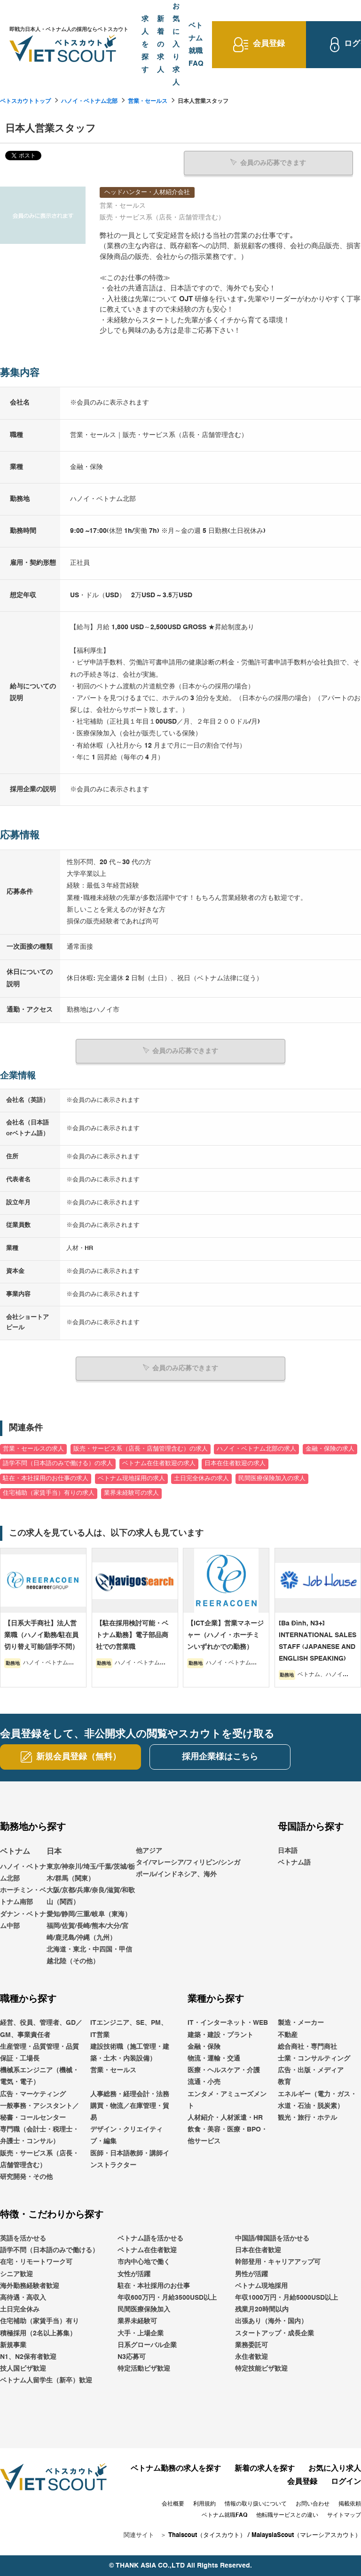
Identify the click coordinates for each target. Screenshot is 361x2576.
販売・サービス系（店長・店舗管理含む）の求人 (140, 1448)
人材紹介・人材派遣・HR (225, 2117)
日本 (54, 1851)
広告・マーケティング (33, 2094)
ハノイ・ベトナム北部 (89, 101)
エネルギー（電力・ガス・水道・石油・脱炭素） (317, 2100)
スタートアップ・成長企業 (274, 2333)
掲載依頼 (349, 2503)
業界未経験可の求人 (131, 1493)
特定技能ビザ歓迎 (261, 2368)
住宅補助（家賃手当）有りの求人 (48, 1493)
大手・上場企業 (141, 2333)
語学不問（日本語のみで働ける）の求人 (58, 1463)
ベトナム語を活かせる (150, 2238)
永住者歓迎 (251, 2356)
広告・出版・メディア (311, 2070)
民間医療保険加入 (144, 2309)
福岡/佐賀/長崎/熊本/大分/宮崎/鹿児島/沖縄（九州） (87, 1931)
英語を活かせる (23, 2238)
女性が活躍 (134, 2274)
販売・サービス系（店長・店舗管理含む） (39, 2158)
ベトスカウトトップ (25, 101)
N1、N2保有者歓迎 (28, 2356)
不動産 (288, 2034)
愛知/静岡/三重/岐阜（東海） (89, 1913)
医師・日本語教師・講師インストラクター (129, 2158)
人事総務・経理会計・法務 (129, 2094)
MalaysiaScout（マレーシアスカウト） (306, 2535)
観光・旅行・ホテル (307, 2117)
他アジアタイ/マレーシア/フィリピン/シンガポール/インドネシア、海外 (188, 1862)
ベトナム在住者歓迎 (147, 2250)
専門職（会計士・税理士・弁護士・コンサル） (39, 2135)
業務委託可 (251, 2345)
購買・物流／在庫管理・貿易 (129, 2111)
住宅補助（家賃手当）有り (39, 2321)
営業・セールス (147, 101)
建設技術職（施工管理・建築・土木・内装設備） (129, 2052)
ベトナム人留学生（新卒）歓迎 (46, 2380)
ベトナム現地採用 (261, 2285)
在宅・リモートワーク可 (36, 2261)
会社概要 (173, 2503)
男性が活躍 (251, 2274)
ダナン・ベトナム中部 (23, 1919)
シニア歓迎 (16, 2274)
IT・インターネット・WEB (228, 2022)
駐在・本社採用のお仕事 (154, 2285)
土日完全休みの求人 (201, 1478)
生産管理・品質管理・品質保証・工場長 (39, 2052)
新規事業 (13, 2345)
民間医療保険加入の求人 (272, 1478)
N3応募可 (132, 2356)
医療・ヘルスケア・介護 (224, 2070)
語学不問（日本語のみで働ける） (49, 2250)
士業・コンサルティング (314, 2058)
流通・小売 (204, 2081)
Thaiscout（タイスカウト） (207, 2535)
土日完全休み (19, 2309)
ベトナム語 (294, 1862)
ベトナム (15, 1851)
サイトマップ (344, 2515)
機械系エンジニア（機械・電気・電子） (39, 2076)
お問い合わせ (313, 2503)
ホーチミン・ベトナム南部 (23, 1896)
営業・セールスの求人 (33, 1448)
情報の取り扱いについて (256, 2503)
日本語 (288, 1850)
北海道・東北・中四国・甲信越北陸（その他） (89, 1955)
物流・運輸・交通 (214, 2058)
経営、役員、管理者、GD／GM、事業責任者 (41, 2028)
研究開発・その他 (26, 2176)
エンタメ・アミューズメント (227, 2100)
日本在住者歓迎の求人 (235, 1463)
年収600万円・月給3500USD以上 (167, 2297)
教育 (284, 2081)
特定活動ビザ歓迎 (144, 2368)
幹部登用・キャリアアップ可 (278, 2261)
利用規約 (204, 2503)
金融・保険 (204, 2046)
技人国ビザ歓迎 (23, 2368)
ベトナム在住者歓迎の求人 (159, 1463)
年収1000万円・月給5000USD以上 (286, 2297)
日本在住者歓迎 (258, 2250)
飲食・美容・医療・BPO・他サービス (227, 2135)
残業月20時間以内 (262, 2309)
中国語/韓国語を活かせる (272, 2238)
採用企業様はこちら (220, 1756)
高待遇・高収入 (23, 2297)
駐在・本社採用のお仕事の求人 (45, 1478)
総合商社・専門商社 (307, 2046)
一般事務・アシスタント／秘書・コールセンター (39, 2111)
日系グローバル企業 (147, 2345)
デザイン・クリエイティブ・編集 (126, 2135)
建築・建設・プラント (220, 2034)
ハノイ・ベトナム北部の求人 (256, 1448)
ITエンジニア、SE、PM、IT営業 (128, 2028)
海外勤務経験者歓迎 (29, 2285)
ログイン (346, 2481)
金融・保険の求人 (330, 1448)
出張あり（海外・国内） (271, 2321)
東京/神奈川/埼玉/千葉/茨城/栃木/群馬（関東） (91, 1872)
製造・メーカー (301, 2022)
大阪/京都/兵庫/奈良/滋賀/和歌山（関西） (91, 1896)
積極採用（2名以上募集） (38, 2333)
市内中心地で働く (144, 2261)
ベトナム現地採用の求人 (131, 1478)
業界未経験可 (137, 2321)
